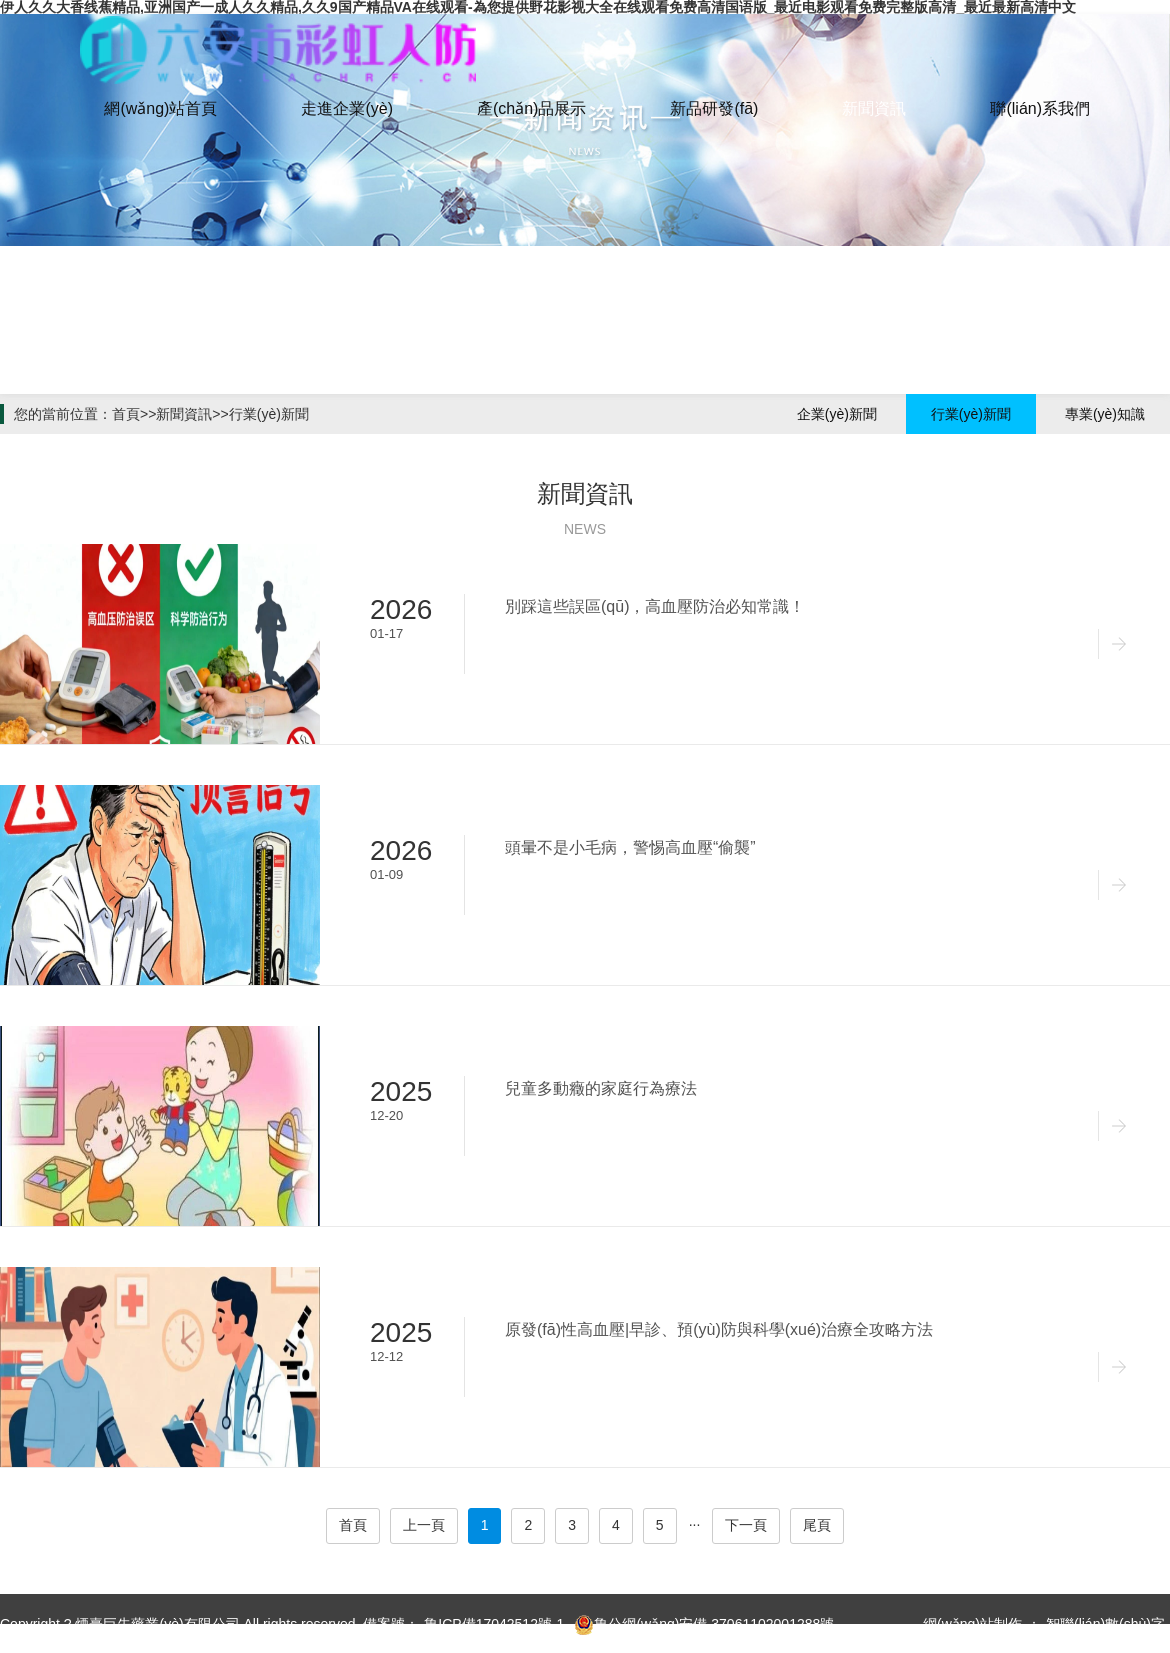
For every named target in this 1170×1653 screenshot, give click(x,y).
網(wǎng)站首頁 (160, 108)
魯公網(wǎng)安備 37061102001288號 (704, 1625)
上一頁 (424, 1525)
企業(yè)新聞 (837, 414)
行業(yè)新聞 (269, 414)
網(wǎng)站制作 (972, 1624)
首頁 (126, 414)
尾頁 (817, 1525)
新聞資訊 (874, 108)
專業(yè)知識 (1105, 414)
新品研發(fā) (714, 108)
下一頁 (746, 1525)
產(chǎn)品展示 (531, 108)
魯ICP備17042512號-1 (494, 1624)
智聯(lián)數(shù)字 (1105, 1624)
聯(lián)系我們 (1040, 108)
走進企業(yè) (347, 108)
